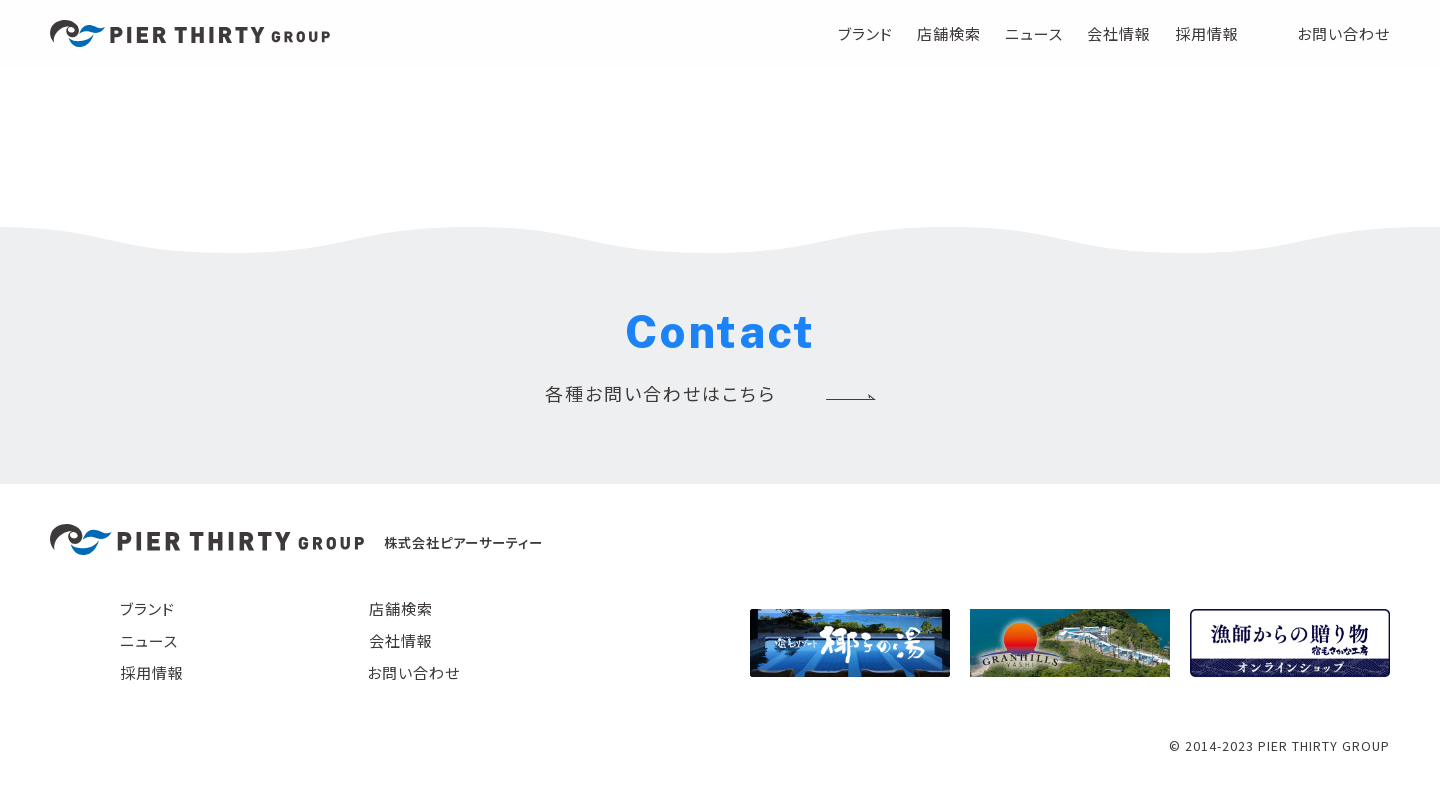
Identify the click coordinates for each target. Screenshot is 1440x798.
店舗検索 (949, 33)
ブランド (865, 33)
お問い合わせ (1343, 33)
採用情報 (1207, 33)
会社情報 (1119, 33)
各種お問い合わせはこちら (660, 393)
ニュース (1034, 33)
